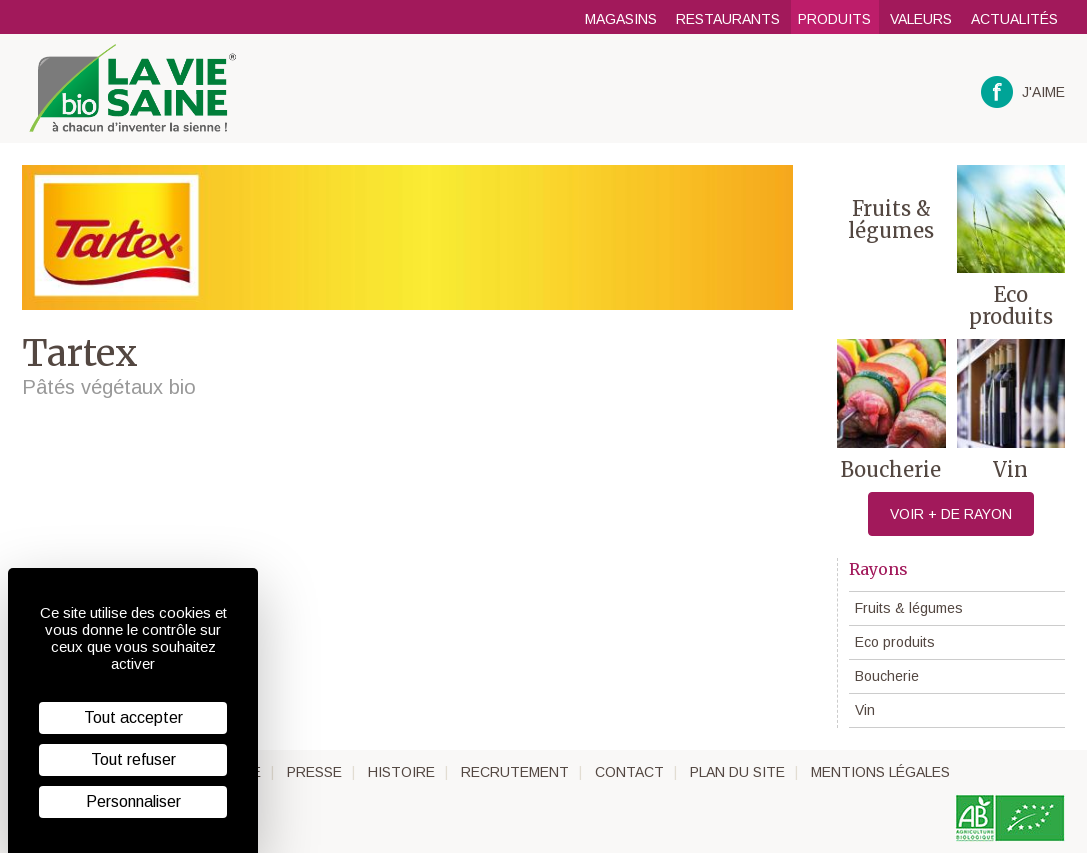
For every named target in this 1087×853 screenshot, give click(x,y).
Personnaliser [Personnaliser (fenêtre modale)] (133, 801)
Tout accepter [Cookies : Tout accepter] (133, 717)
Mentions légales (880, 772)
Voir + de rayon (951, 514)
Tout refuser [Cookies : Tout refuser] (133, 759)
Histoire (401, 772)
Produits (834, 19)
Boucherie (887, 676)
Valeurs (921, 19)
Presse (314, 772)
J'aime (1023, 92)
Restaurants (728, 19)
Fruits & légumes (909, 608)
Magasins (621, 19)
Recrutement (515, 772)
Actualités (1014, 19)
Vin (865, 710)
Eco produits (895, 642)
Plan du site (737, 772)
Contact (629, 772)
